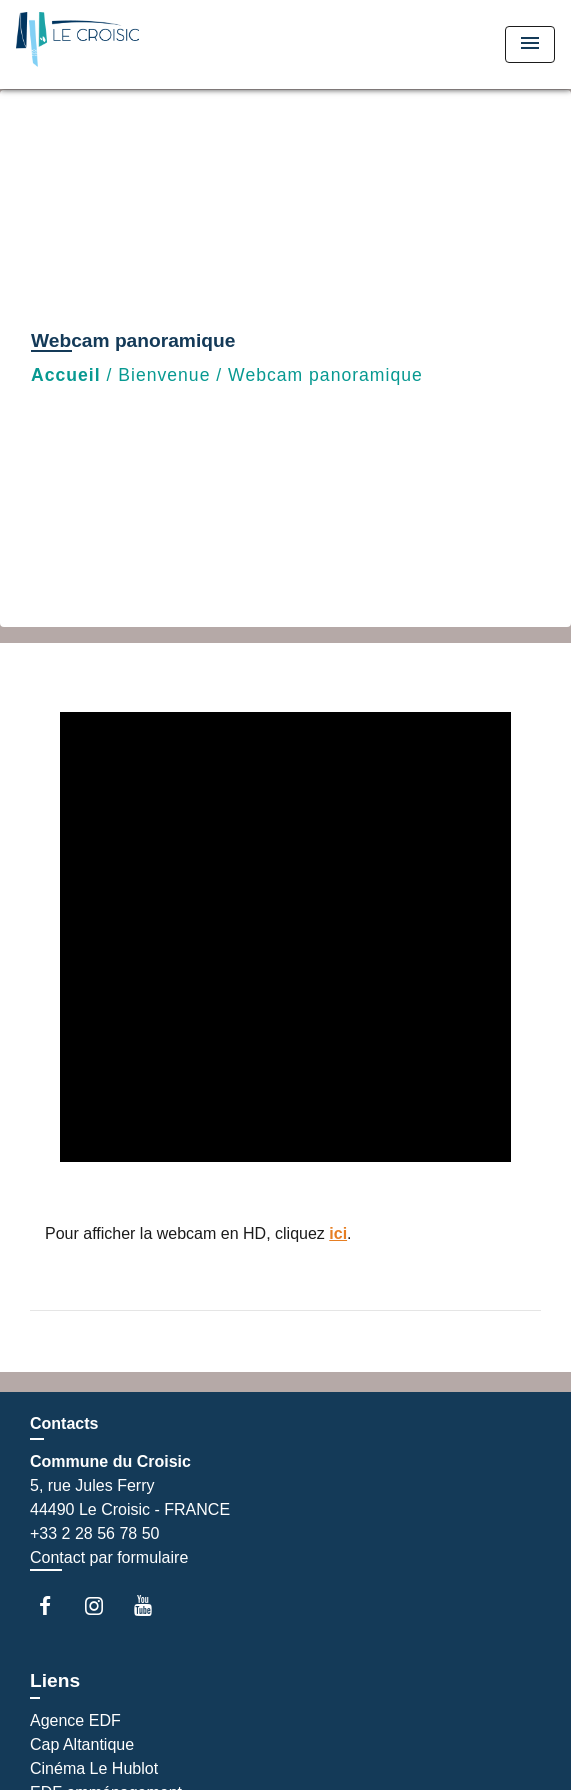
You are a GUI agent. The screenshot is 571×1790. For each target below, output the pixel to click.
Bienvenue (164, 375)
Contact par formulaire (109, 1557)
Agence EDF (75, 1720)
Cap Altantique (82, 1744)
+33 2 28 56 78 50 (94, 1533)
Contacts (64, 1423)
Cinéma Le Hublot (94, 1768)
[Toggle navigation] (530, 44)
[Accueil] (91, 44)
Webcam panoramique (325, 375)
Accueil (66, 375)
